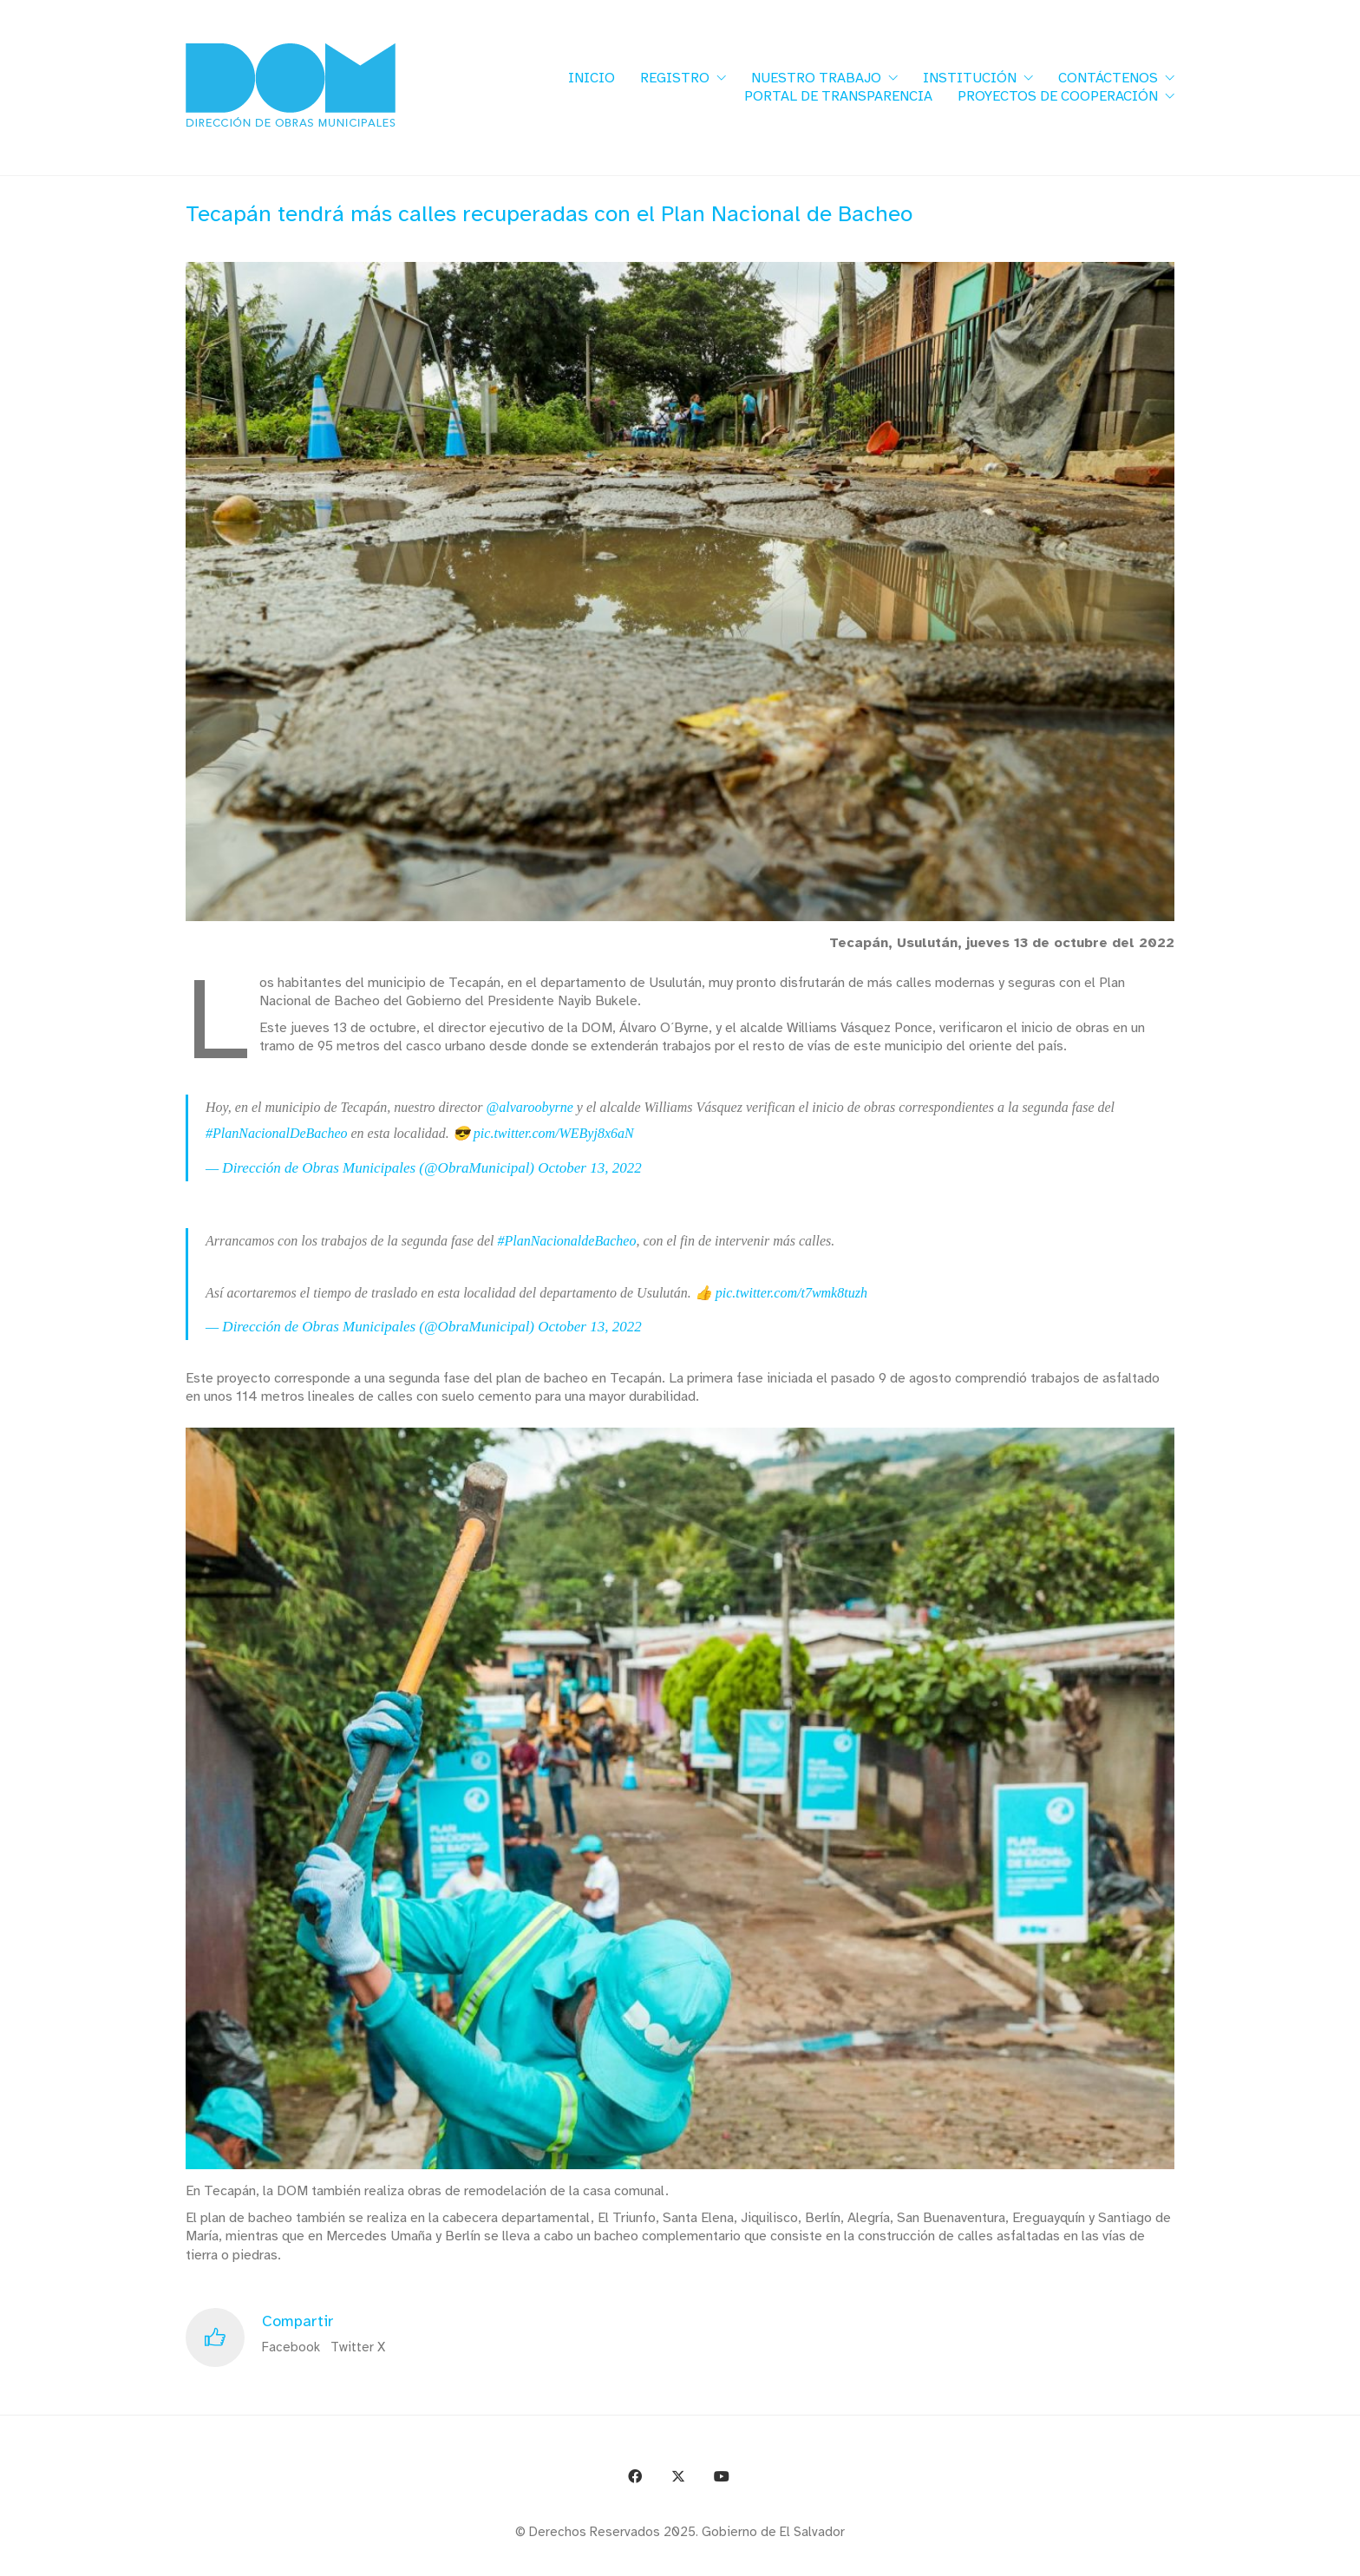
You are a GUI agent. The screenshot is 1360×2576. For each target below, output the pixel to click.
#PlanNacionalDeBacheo (277, 1133)
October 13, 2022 (589, 1168)
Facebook (291, 2347)
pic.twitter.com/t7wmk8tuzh (791, 1292)
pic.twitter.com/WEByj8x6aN (554, 1133)
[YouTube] (721, 2476)
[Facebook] (635, 2476)
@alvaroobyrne (530, 1107)
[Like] (215, 2337)
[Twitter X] (678, 2476)
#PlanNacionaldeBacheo (566, 1240)
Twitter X (357, 2347)
